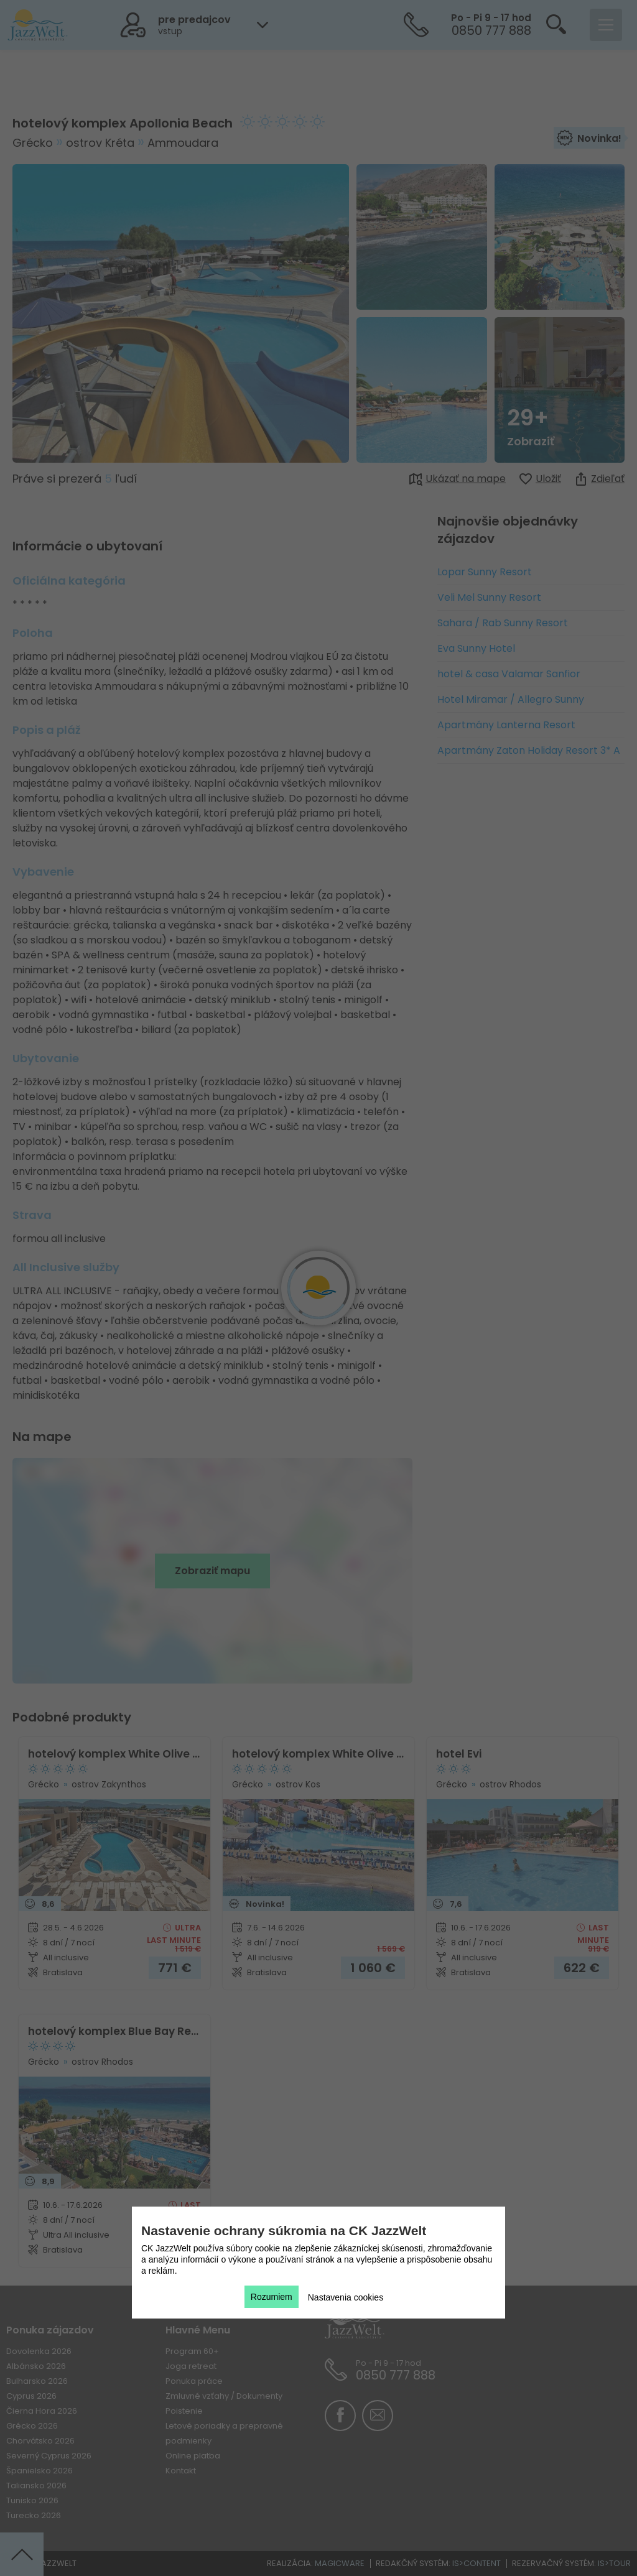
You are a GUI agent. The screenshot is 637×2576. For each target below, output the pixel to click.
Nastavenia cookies (345, 2297)
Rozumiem (271, 2297)
